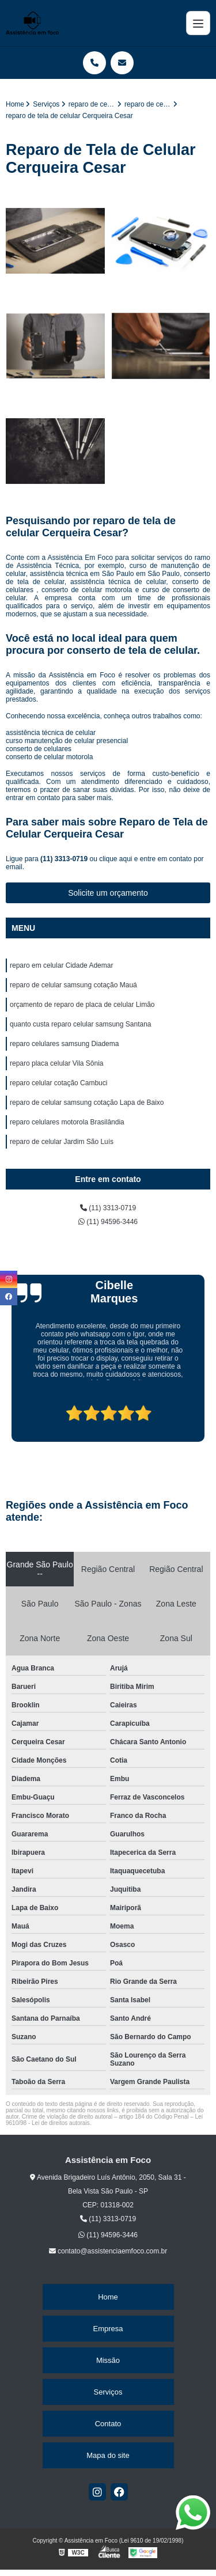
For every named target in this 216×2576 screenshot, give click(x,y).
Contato (108, 2423)
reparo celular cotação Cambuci (58, 1083)
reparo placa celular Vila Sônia (57, 1063)
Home (108, 2297)
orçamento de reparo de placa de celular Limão (82, 1005)
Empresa (108, 2328)
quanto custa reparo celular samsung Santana (80, 1024)
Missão (108, 2360)
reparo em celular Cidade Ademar (61, 965)
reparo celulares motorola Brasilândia (67, 1122)
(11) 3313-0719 (64, 859)
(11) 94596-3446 (108, 1222)
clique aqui (115, 859)
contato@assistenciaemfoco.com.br (108, 2251)
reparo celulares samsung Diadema (64, 1044)
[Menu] (198, 23)
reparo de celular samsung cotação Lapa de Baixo (87, 1102)
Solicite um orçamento (108, 892)
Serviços (108, 2392)
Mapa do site (107, 2455)
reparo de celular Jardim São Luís (61, 1142)
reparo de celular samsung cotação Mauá (73, 985)
